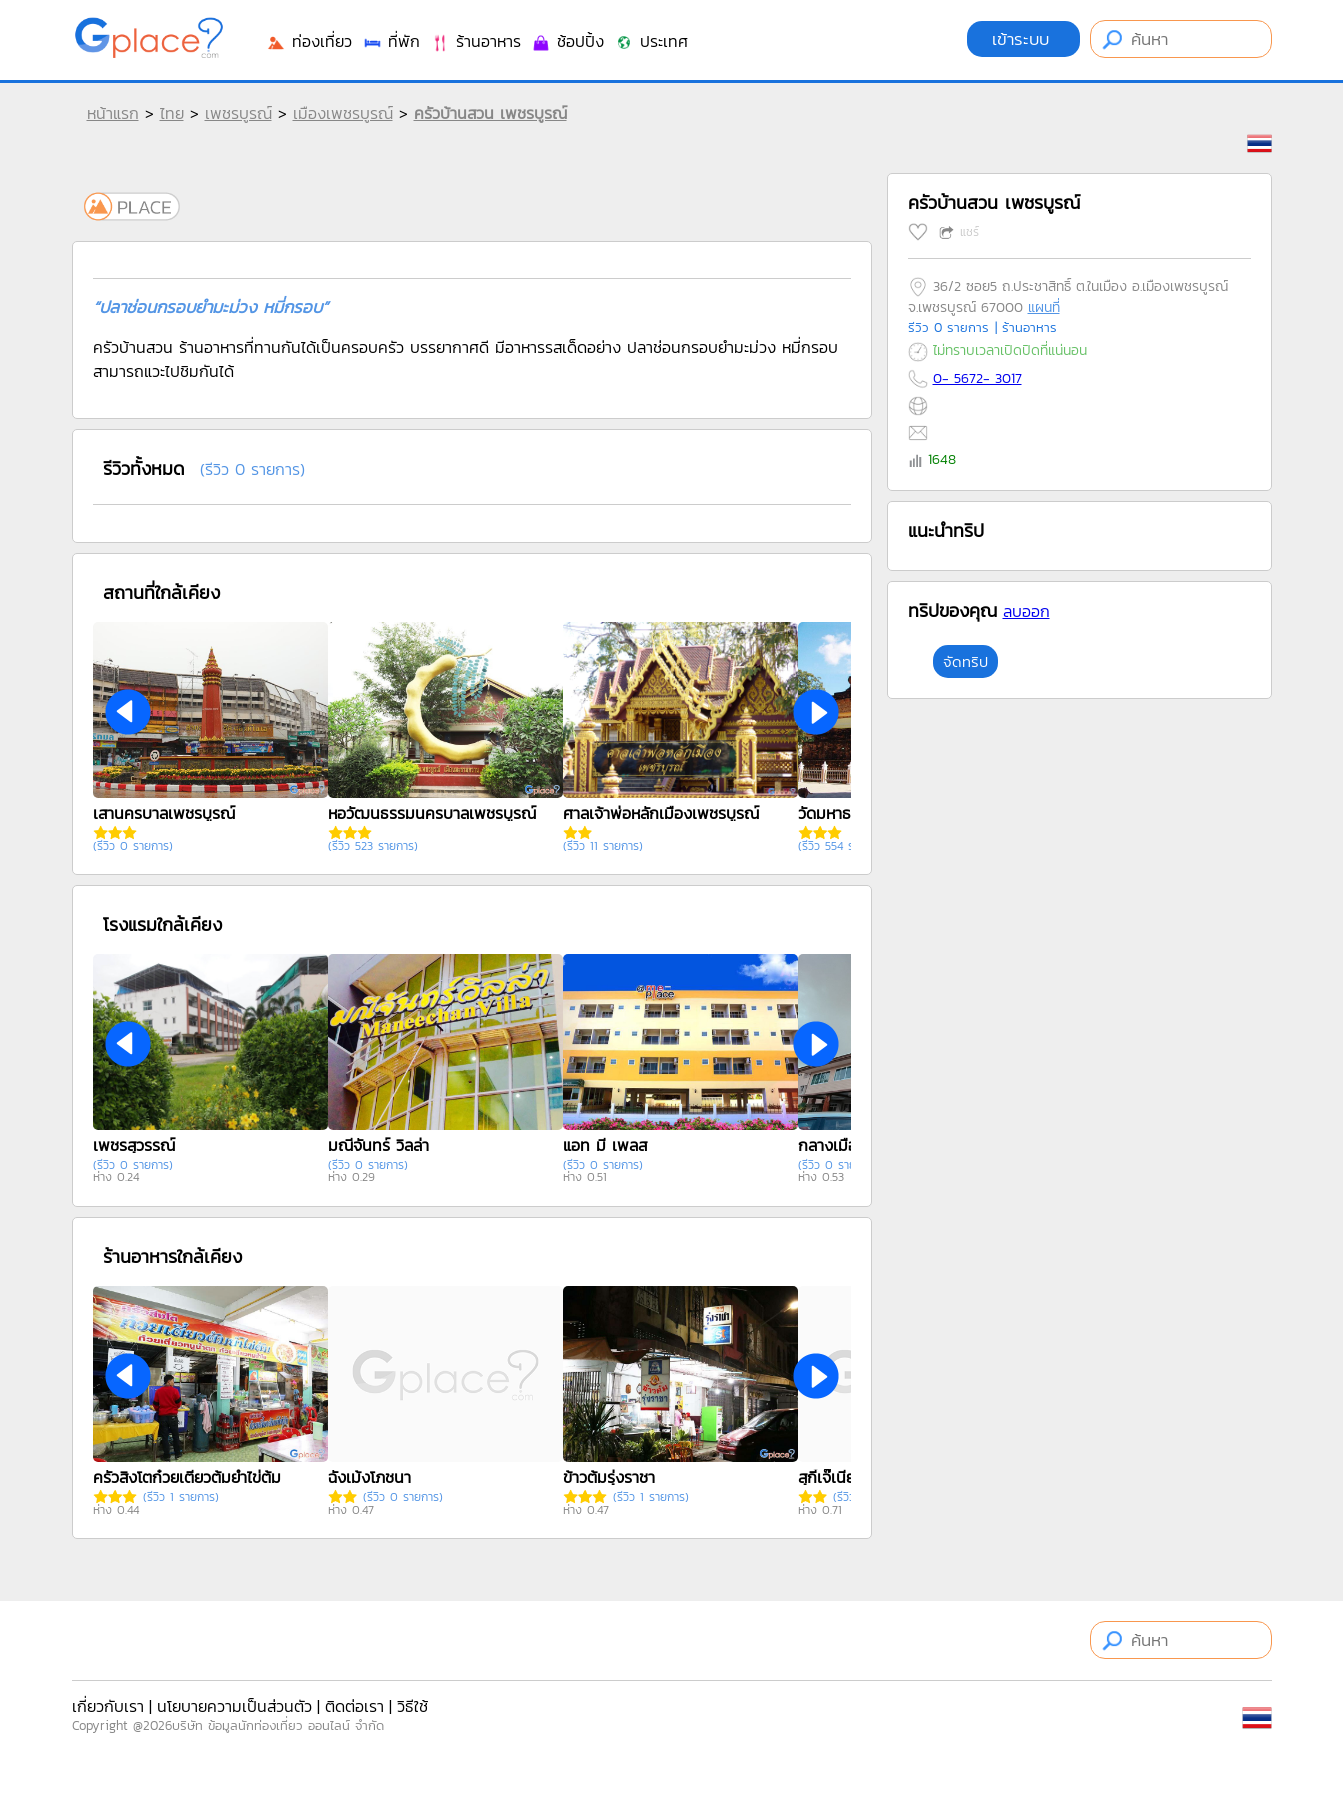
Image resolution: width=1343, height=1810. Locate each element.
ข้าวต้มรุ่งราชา (609, 1477)
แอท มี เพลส (605, 1145)
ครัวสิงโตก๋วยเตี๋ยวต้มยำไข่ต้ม (187, 1477)
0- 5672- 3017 (977, 378)
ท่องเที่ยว (309, 41)
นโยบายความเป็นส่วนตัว (234, 1706)
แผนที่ (1044, 307)
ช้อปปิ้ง (567, 41)
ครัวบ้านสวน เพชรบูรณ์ (490, 113)
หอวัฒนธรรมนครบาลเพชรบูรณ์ (432, 813)
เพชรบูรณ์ (238, 113)
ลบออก (1026, 611)
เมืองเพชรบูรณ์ (343, 113)
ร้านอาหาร (475, 41)
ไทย (172, 113)
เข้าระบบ (1023, 39)
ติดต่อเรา (354, 1706)
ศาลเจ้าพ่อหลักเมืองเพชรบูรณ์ (661, 813)
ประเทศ (651, 41)
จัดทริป (965, 661)
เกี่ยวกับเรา (108, 1706)
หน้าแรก (113, 113)
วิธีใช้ (412, 1706)
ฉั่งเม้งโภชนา (369, 1477)
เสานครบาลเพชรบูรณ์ (164, 813)
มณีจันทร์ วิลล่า (378, 1145)
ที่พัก (391, 41)
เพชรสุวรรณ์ (134, 1145)
